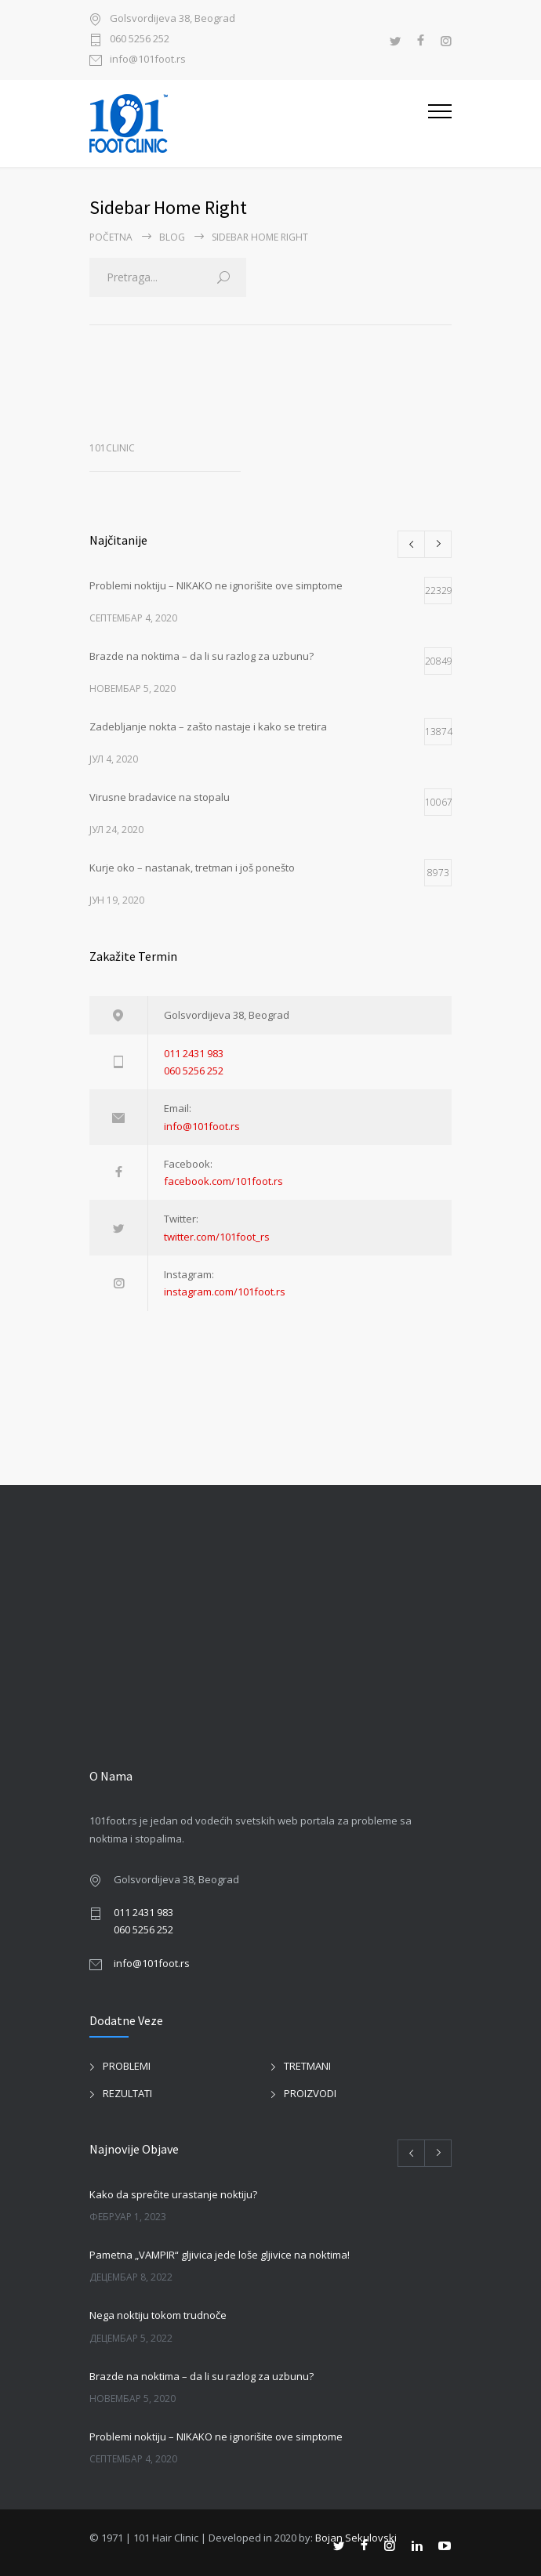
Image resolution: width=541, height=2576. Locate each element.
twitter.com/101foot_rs (217, 1237)
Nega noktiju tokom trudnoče (158, 2315)
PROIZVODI (310, 2093)
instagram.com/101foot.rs (224, 1291)
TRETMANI (307, 2066)
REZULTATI (127, 2093)
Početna (111, 237)
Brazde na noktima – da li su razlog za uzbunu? (201, 2376)
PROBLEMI (127, 2066)
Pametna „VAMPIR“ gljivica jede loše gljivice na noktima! (219, 2255)
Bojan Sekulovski (356, 2538)
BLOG (172, 237)
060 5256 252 (139, 39)
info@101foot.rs (148, 60)
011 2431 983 (193, 1053)
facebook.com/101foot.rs (223, 1181)
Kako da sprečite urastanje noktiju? (173, 2194)
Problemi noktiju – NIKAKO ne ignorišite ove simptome (216, 2436)
